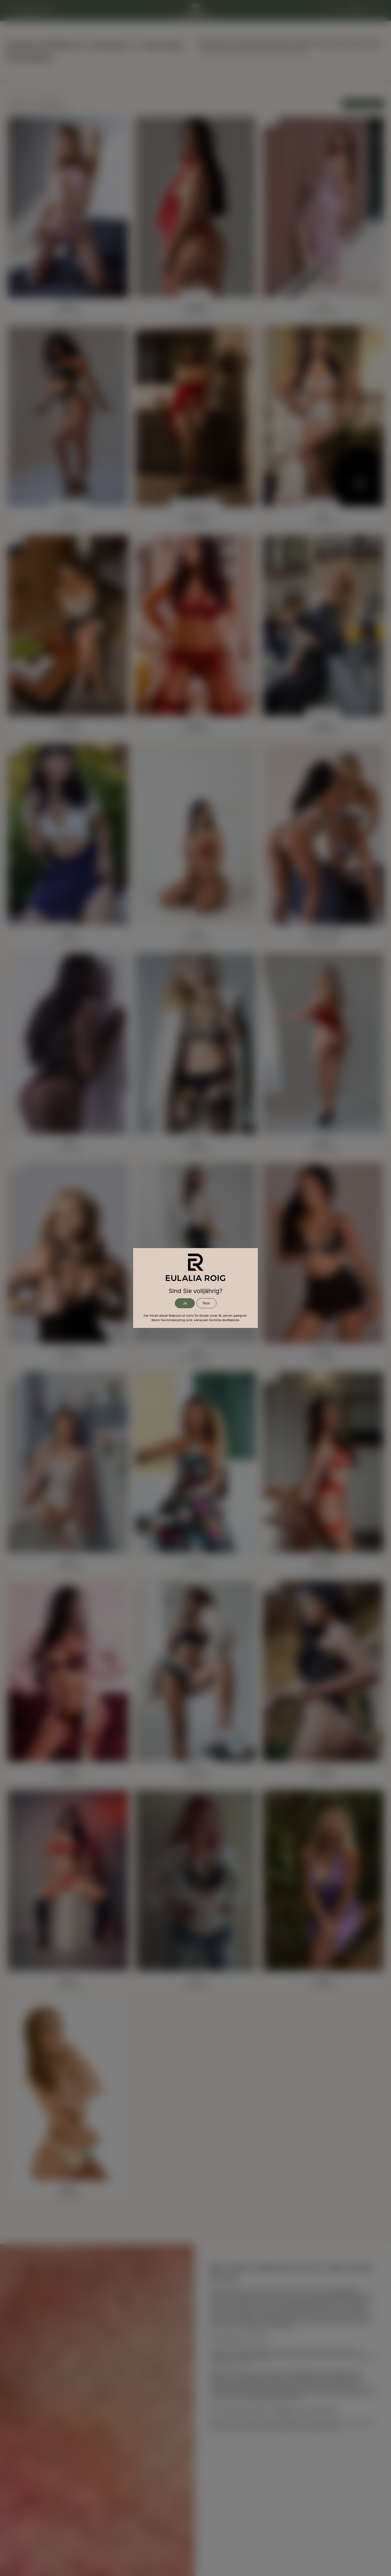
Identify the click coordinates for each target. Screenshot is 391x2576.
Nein (206, 1303)
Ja (185, 1303)
